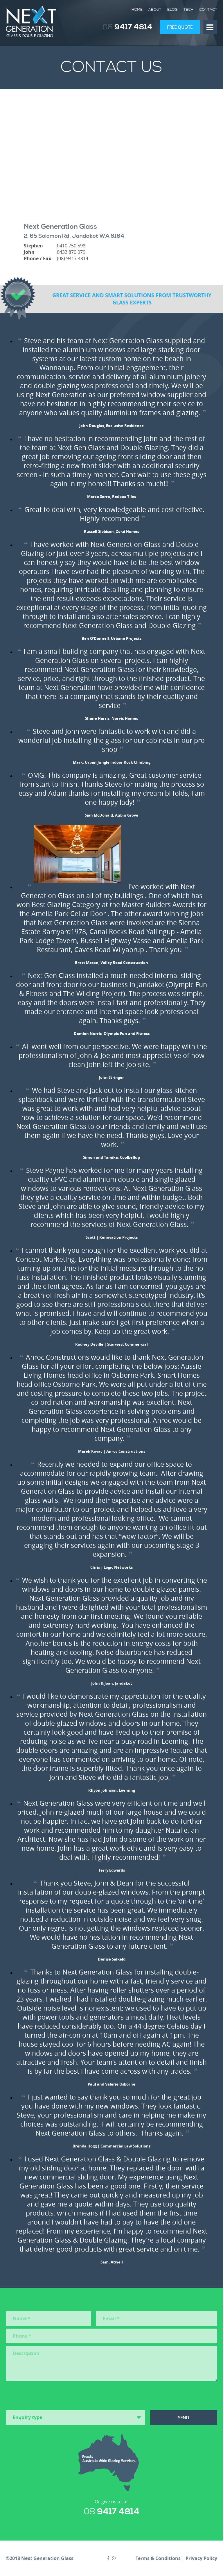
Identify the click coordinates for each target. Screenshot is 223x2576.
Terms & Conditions (158, 2558)
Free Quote (180, 27)
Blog (172, 9)
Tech (188, 9)
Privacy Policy (201, 2558)
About (154, 9)
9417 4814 (127, 27)
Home (137, 9)
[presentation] (50, 2395)
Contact (208, 9)
